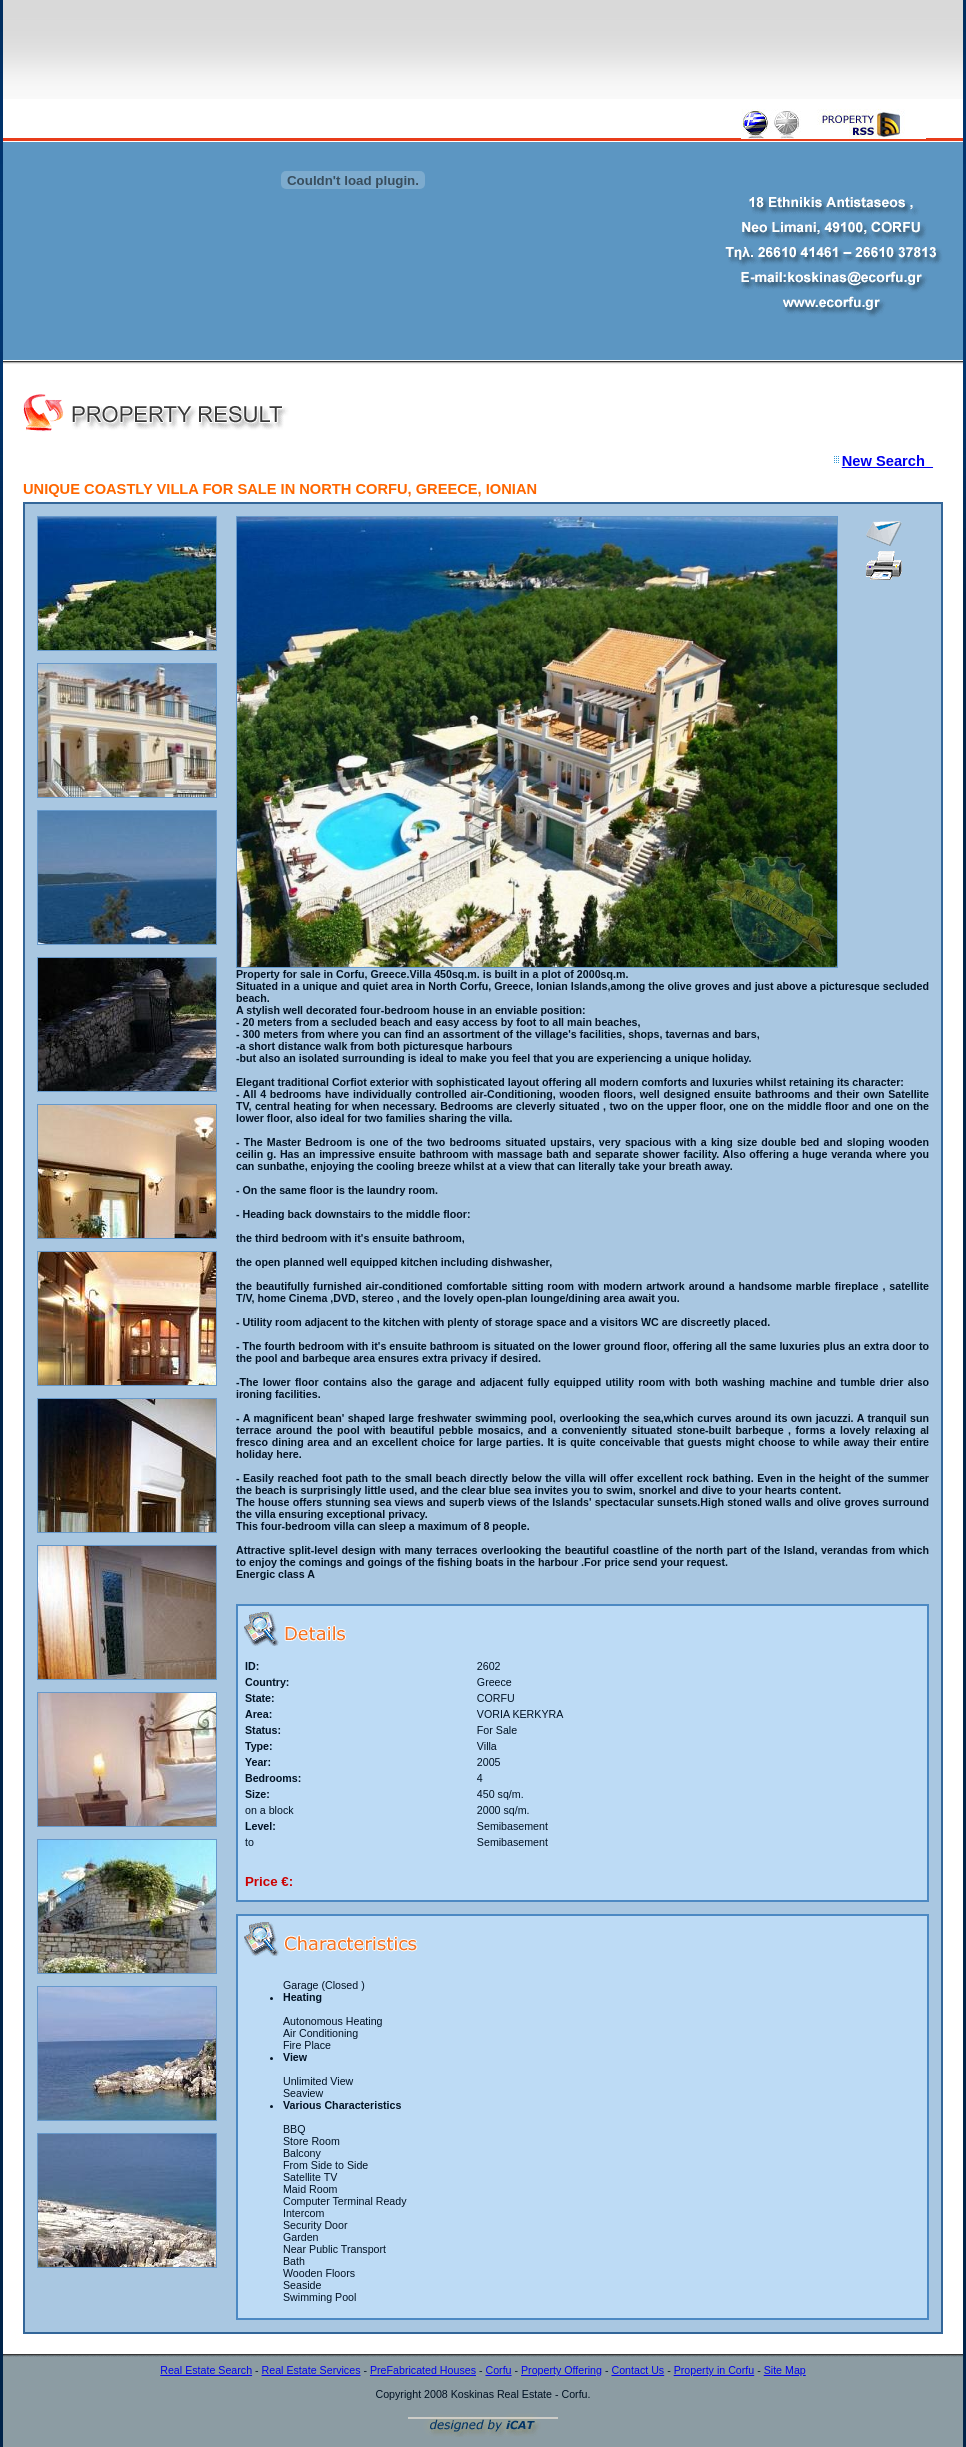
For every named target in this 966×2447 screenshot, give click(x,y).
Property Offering (561, 2370)
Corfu (498, 2370)
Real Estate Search (206, 2370)
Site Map (785, 2370)
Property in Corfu (714, 2370)
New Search (887, 461)
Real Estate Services (311, 2370)
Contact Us (637, 2370)
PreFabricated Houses (423, 2370)
